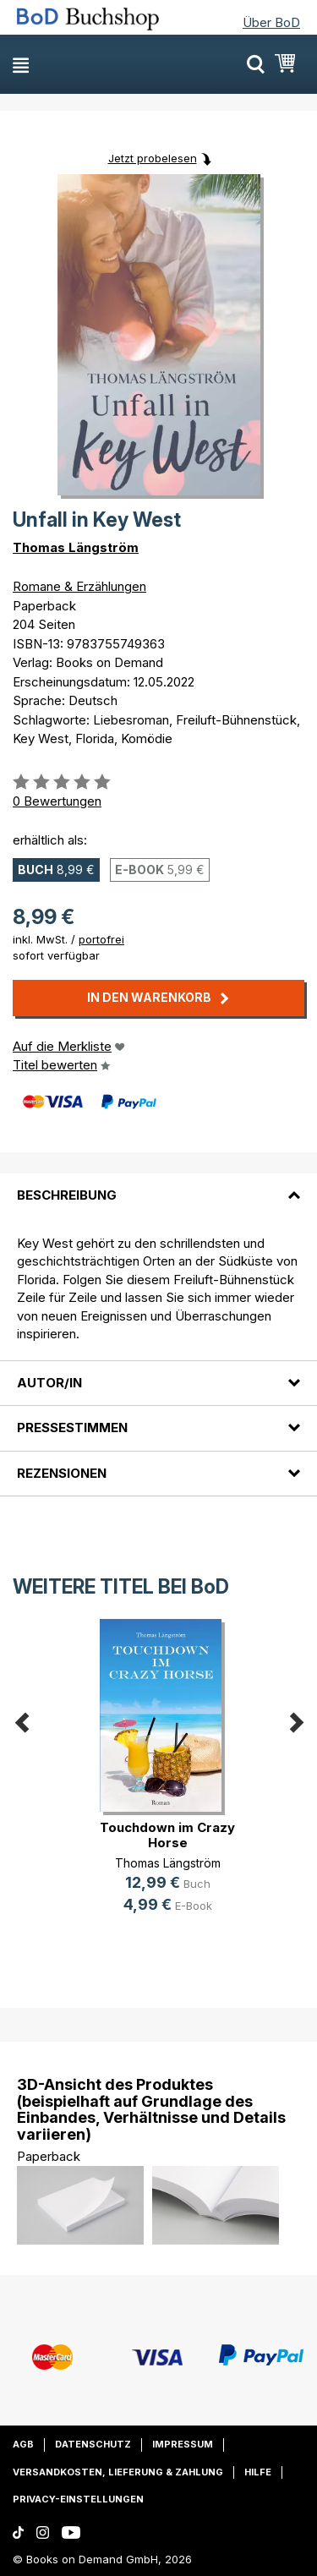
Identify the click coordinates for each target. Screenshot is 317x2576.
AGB (23, 2444)
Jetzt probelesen (152, 158)
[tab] (158, 1185)
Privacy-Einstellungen (78, 2499)
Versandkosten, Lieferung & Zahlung (118, 2472)
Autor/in (49, 1383)
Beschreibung (67, 1195)
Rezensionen (62, 1473)
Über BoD (271, 22)
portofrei (101, 939)
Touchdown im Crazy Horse (167, 1835)
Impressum (182, 2444)
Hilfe (257, 2472)
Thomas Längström (76, 547)
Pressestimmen (72, 1427)
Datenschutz (93, 2444)
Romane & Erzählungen (79, 586)
